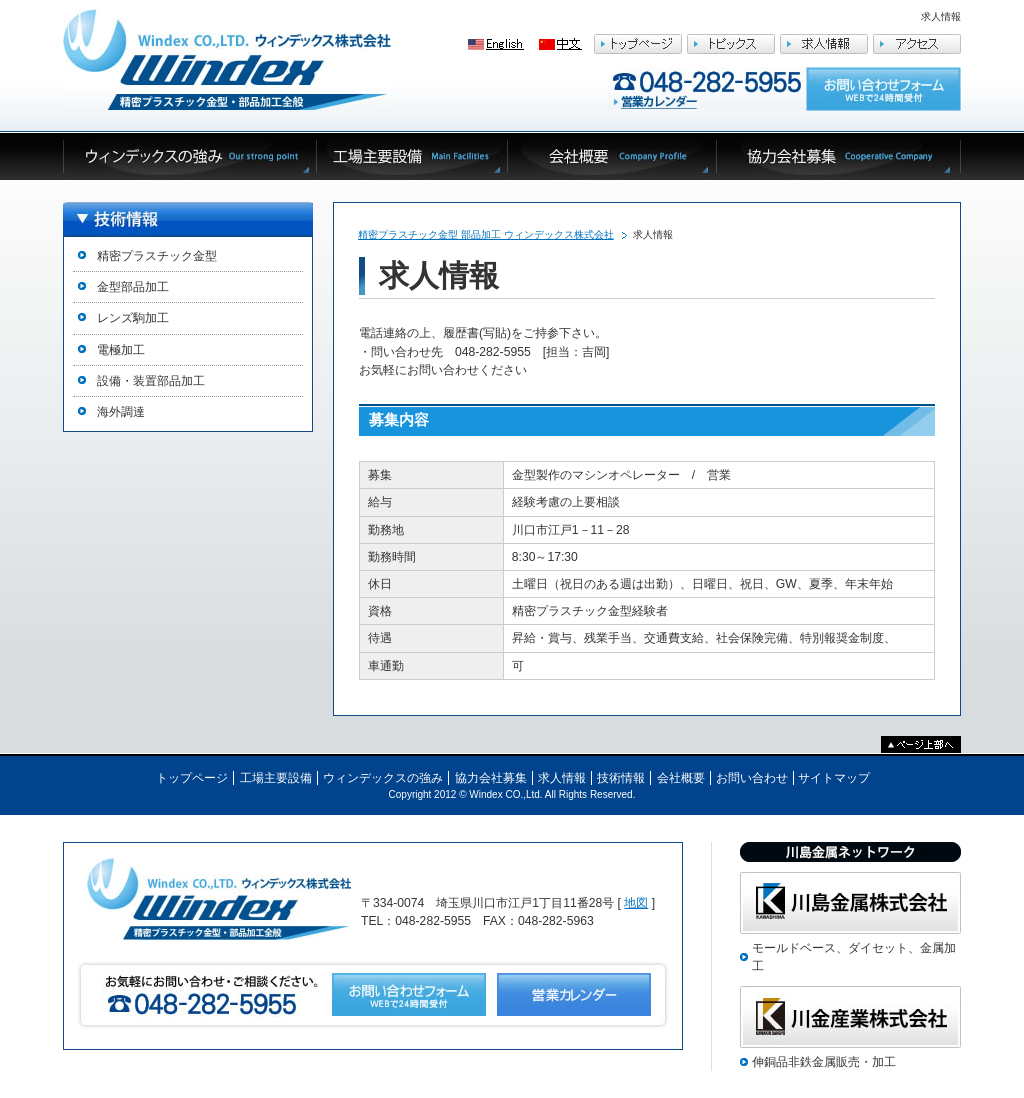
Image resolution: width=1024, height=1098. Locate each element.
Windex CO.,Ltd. (505, 794)
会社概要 (681, 778)
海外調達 (121, 412)
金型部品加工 (133, 287)
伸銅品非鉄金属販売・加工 (824, 1062)
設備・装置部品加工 (151, 381)
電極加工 (121, 350)
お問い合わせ (752, 778)
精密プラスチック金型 (157, 256)
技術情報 (621, 778)
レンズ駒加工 (133, 318)
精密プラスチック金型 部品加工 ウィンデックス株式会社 (486, 234)
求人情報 (562, 778)
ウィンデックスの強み (383, 778)
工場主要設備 (276, 778)
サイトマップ (834, 778)
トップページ (192, 778)
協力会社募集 (491, 778)
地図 (636, 903)
